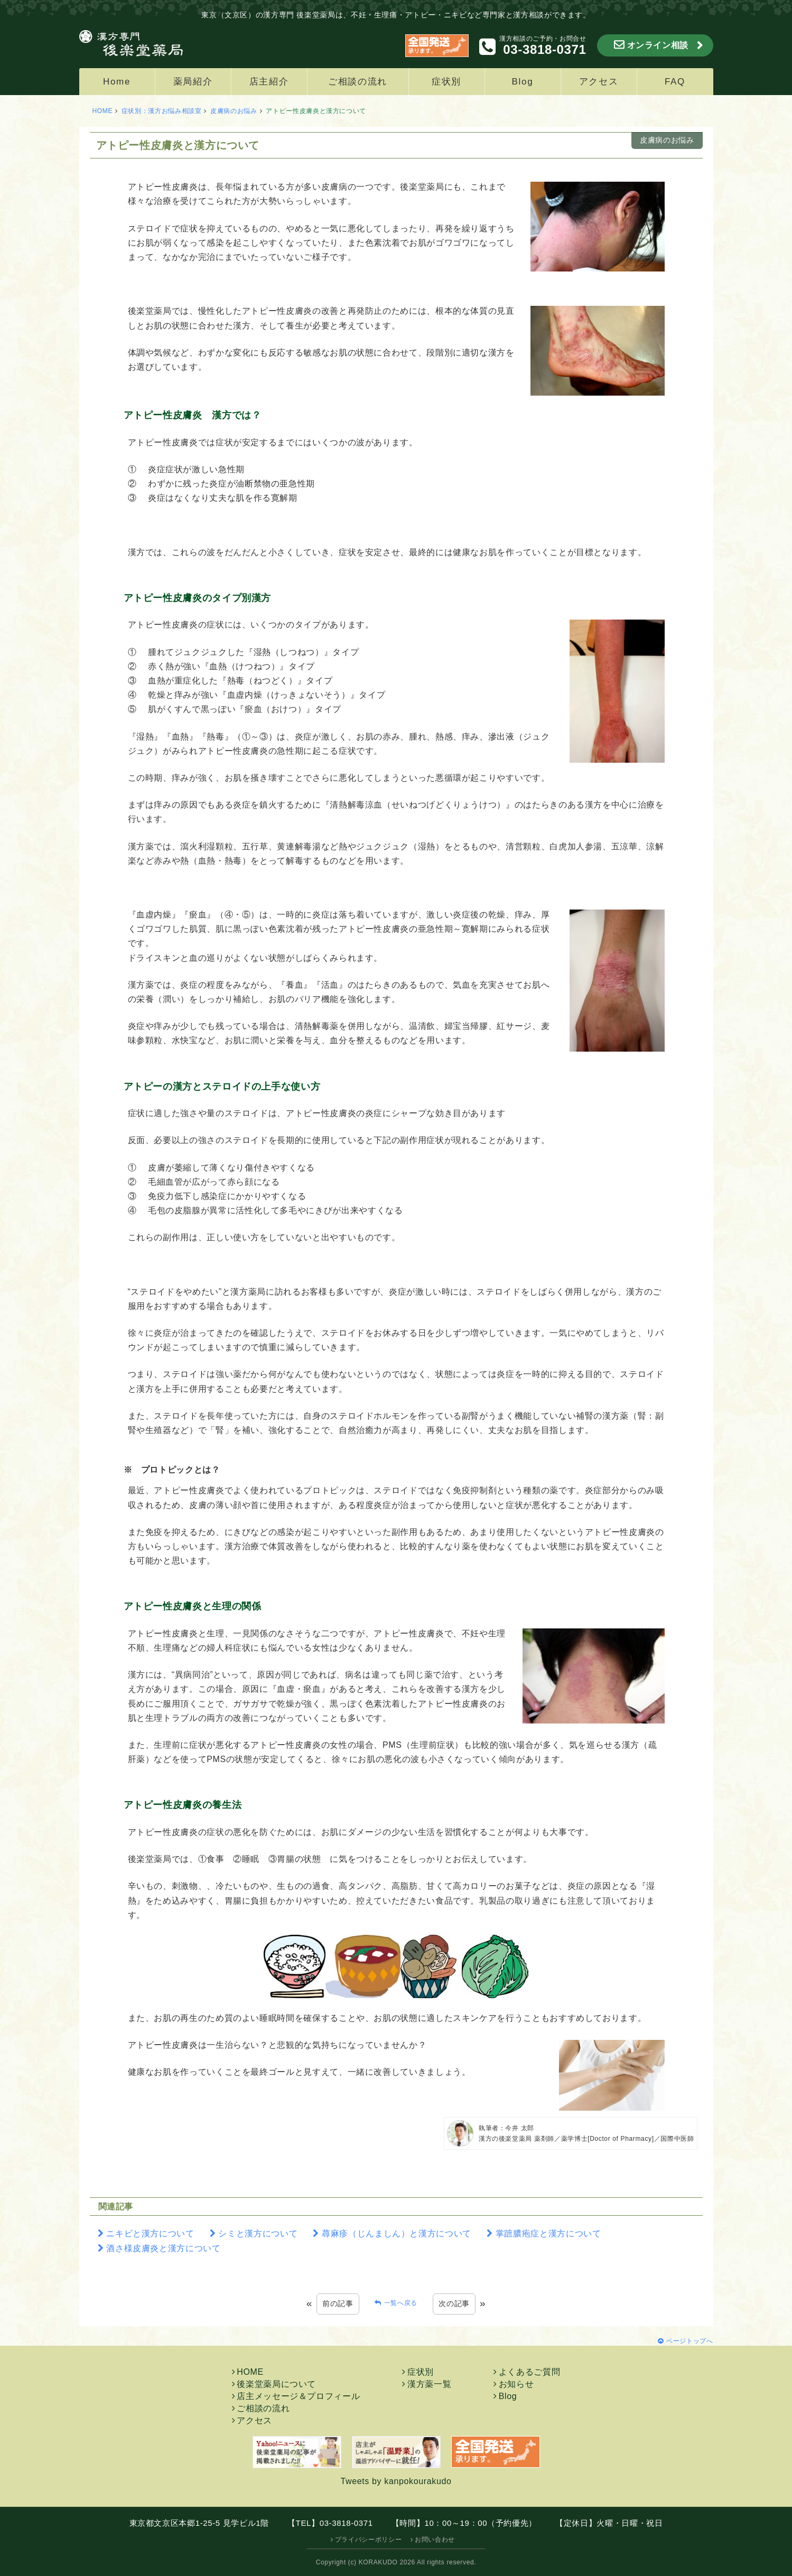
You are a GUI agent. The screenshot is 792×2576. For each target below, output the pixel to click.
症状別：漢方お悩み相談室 (162, 111)
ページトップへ (689, 2341)
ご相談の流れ (357, 82)
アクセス (599, 82)
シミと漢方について (257, 2233)
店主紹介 (269, 82)
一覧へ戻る (400, 2303)
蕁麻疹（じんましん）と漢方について (396, 2233)
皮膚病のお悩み (233, 111)
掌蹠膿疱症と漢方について (548, 2233)
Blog (523, 82)
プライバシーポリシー (368, 2539)
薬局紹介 (193, 82)
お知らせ (516, 2384)
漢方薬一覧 (429, 2384)
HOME (102, 111)
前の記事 (337, 2303)
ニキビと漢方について (150, 2233)
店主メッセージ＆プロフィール (298, 2396)
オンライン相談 (657, 45)
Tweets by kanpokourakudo (395, 2481)
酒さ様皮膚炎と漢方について (163, 2248)
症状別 (446, 82)
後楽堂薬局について (276, 2384)
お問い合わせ (435, 2539)
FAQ (675, 82)
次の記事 (454, 2303)
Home (117, 82)
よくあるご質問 (529, 2371)
